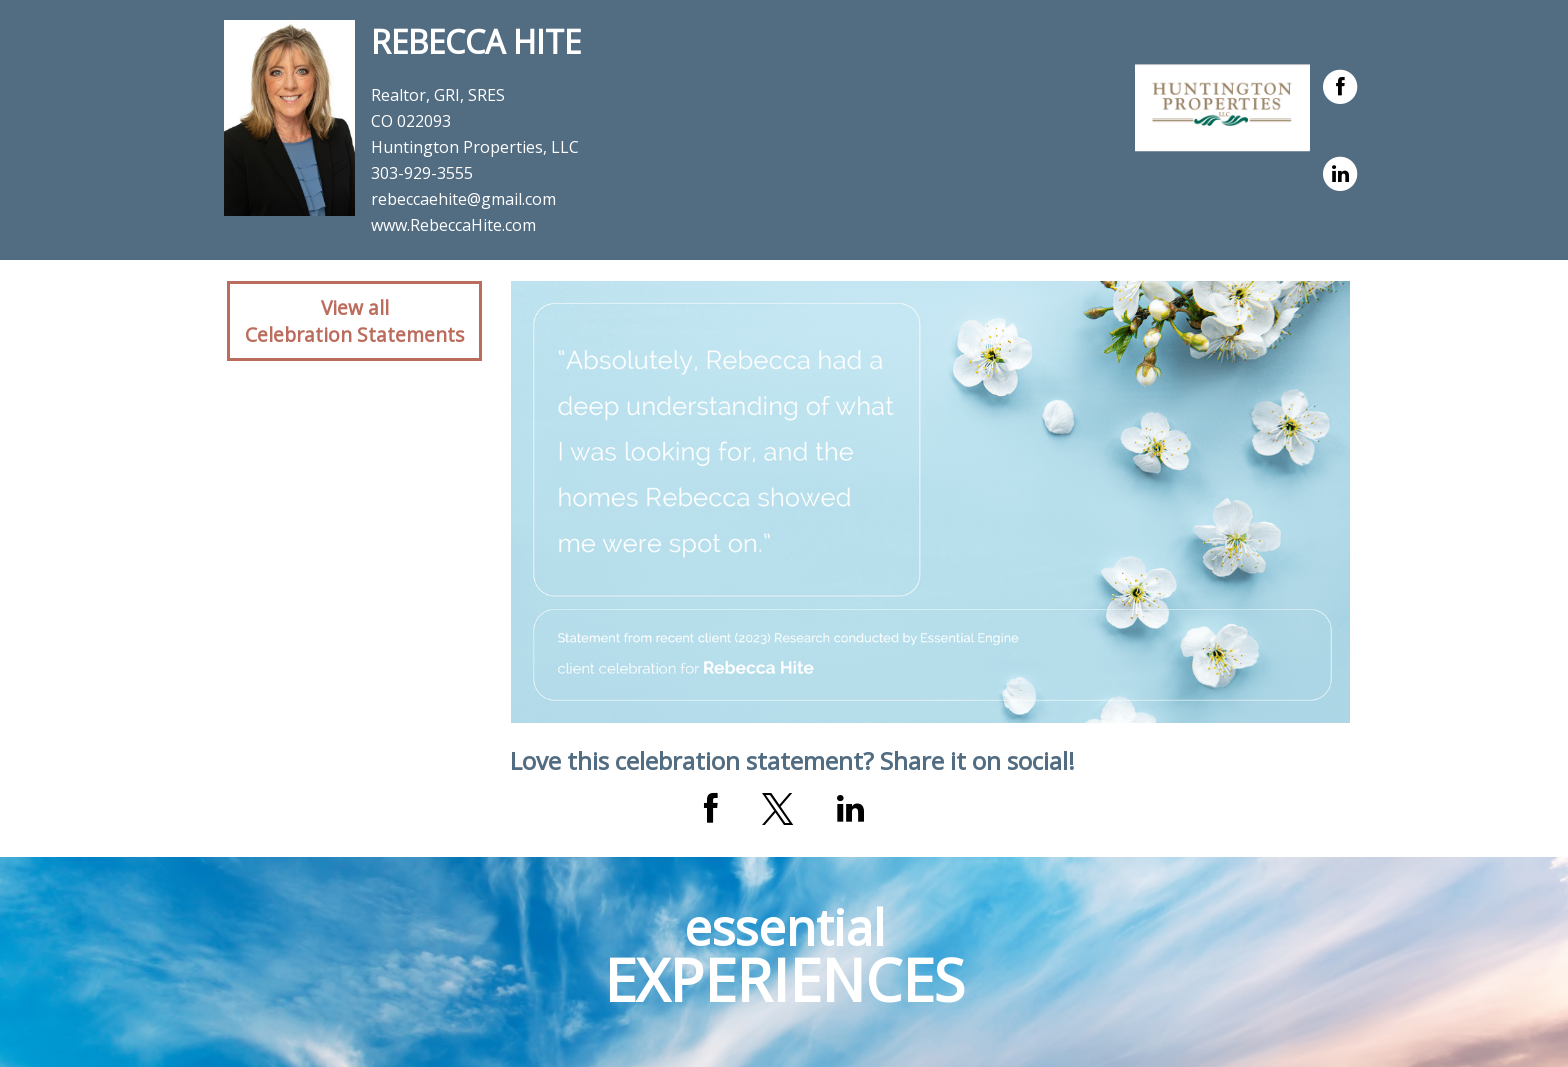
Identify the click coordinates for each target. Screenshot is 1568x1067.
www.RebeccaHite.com (453, 225)
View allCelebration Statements (354, 321)
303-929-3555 (422, 173)
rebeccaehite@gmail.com (463, 199)
